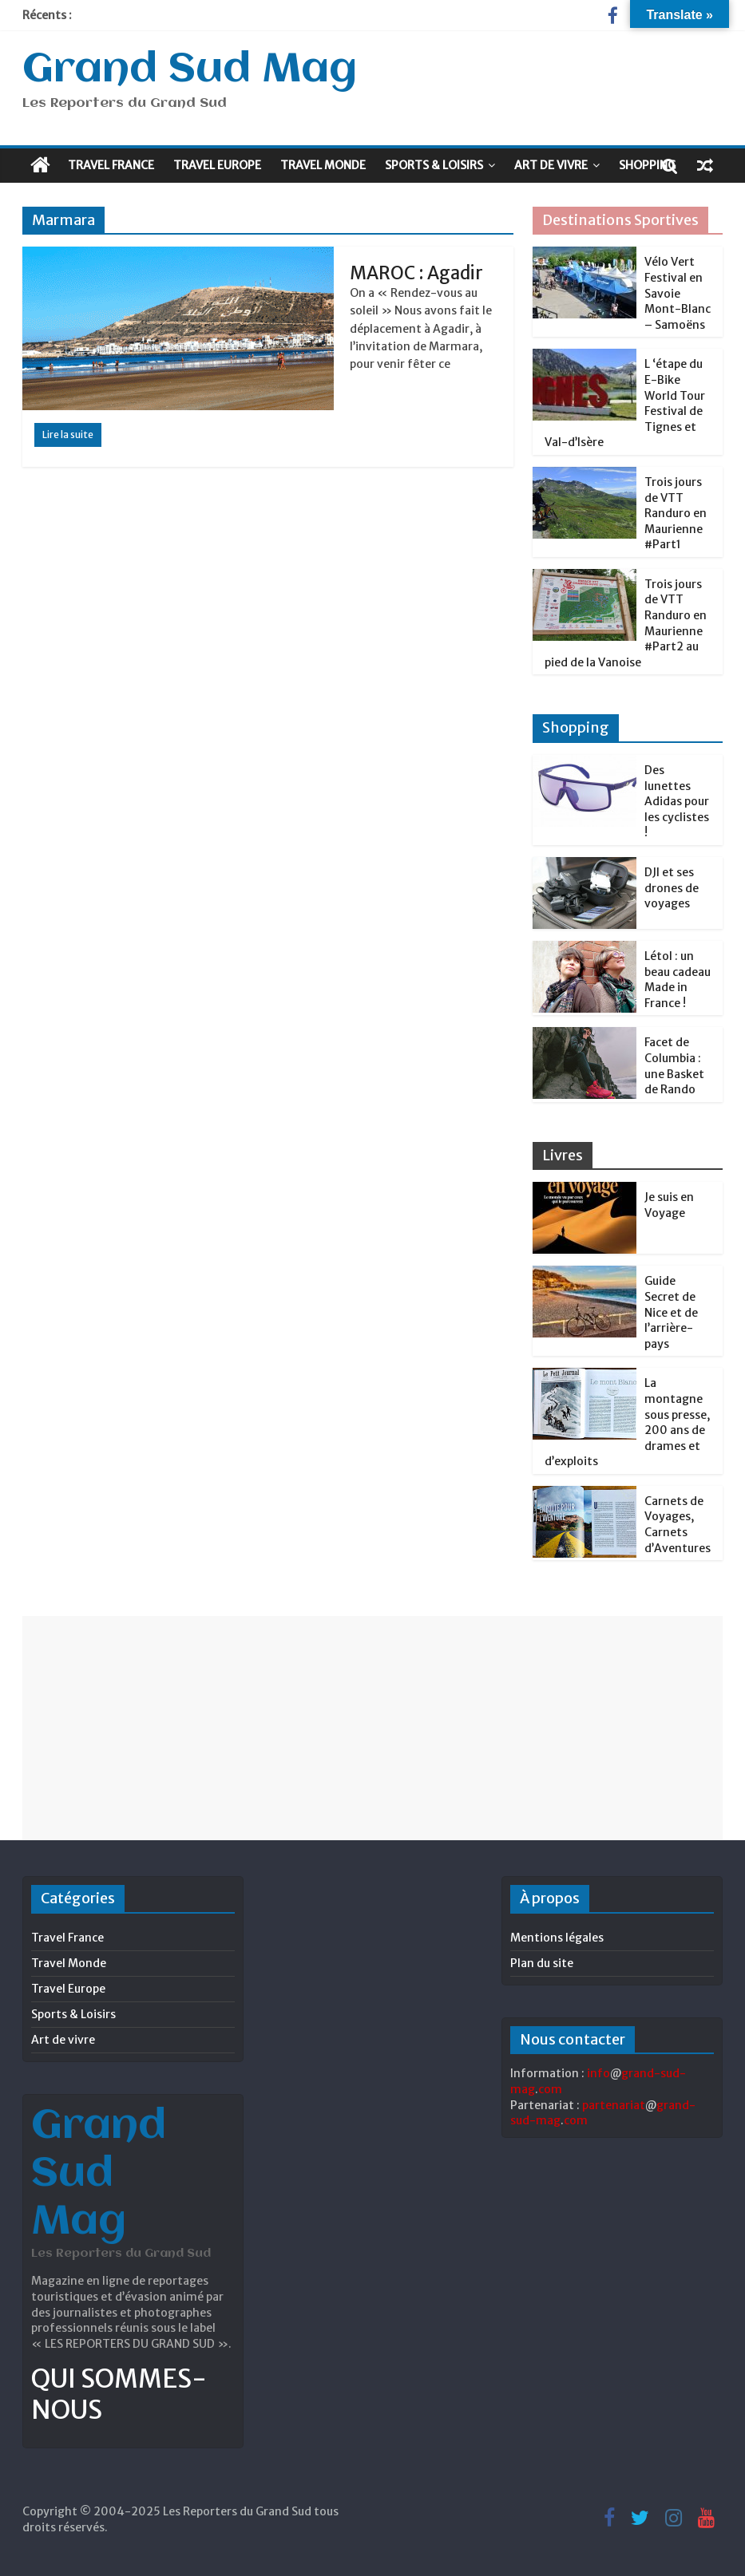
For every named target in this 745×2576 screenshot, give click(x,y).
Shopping (647, 165)
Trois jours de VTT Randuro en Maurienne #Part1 (675, 513)
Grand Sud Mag (189, 70)
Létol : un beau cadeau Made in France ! (677, 979)
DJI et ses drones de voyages (671, 888)
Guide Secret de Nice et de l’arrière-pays (671, 1312)
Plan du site (541, 1963)
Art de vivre (551, 165)
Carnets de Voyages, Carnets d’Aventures (677, 1524)
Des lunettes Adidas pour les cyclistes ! (676, 801)
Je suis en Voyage (669, 1205)
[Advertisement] (372, 1727)
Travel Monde (323, 165)
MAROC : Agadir (416, 273)
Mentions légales (557, 1937)
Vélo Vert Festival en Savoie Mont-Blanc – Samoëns (677, 293)
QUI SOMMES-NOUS (119, 2394)
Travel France (111, 165)
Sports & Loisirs (434, 165)
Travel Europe (217, 165)
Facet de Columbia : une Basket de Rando (674, 1065)
